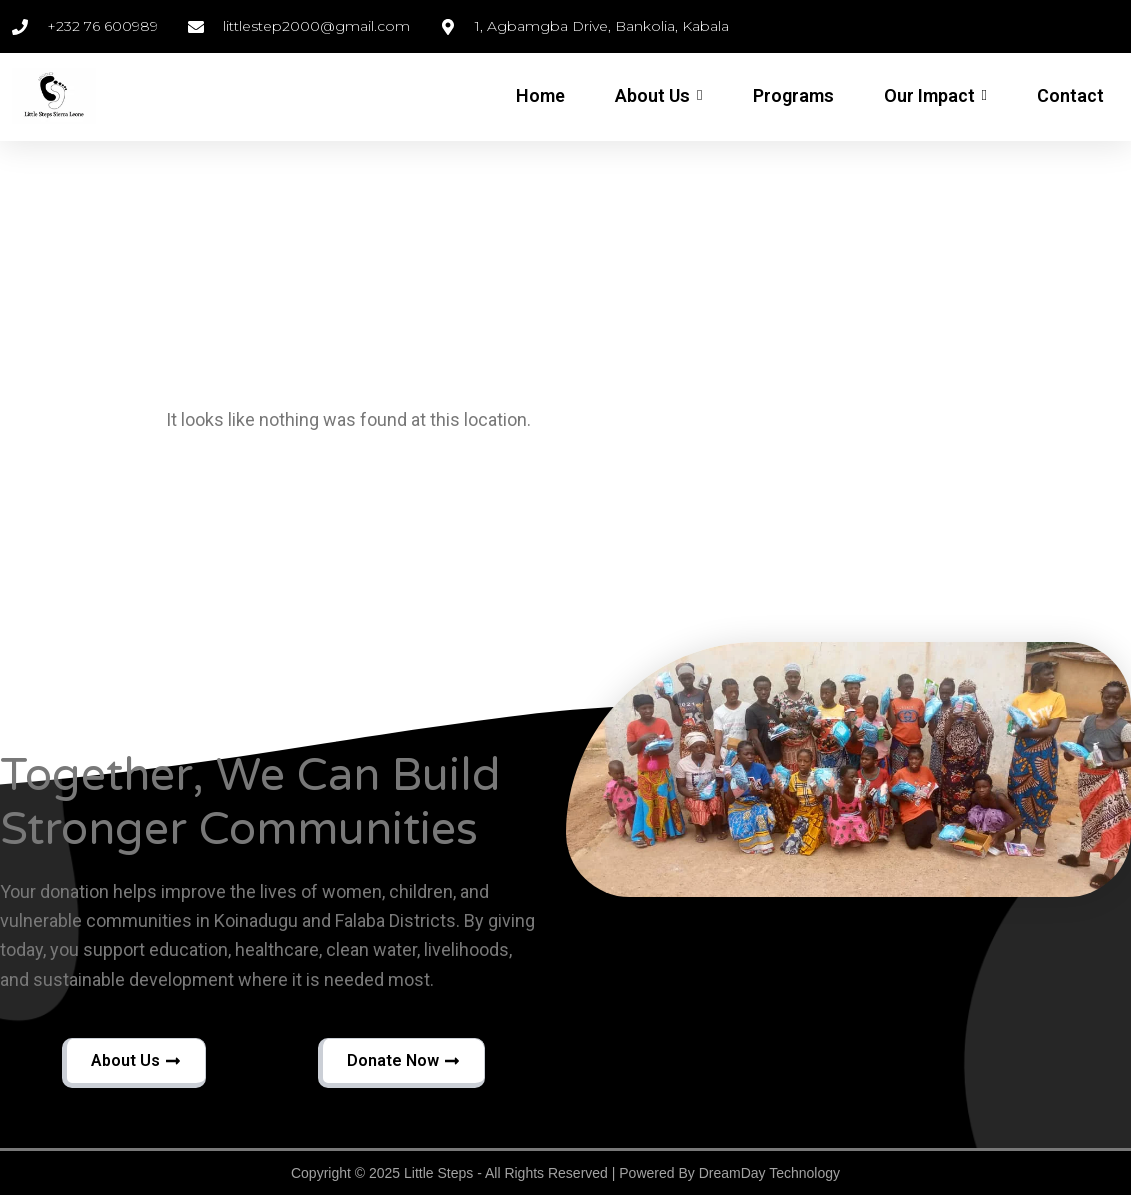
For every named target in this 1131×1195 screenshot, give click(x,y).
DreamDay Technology (769, 1173)
